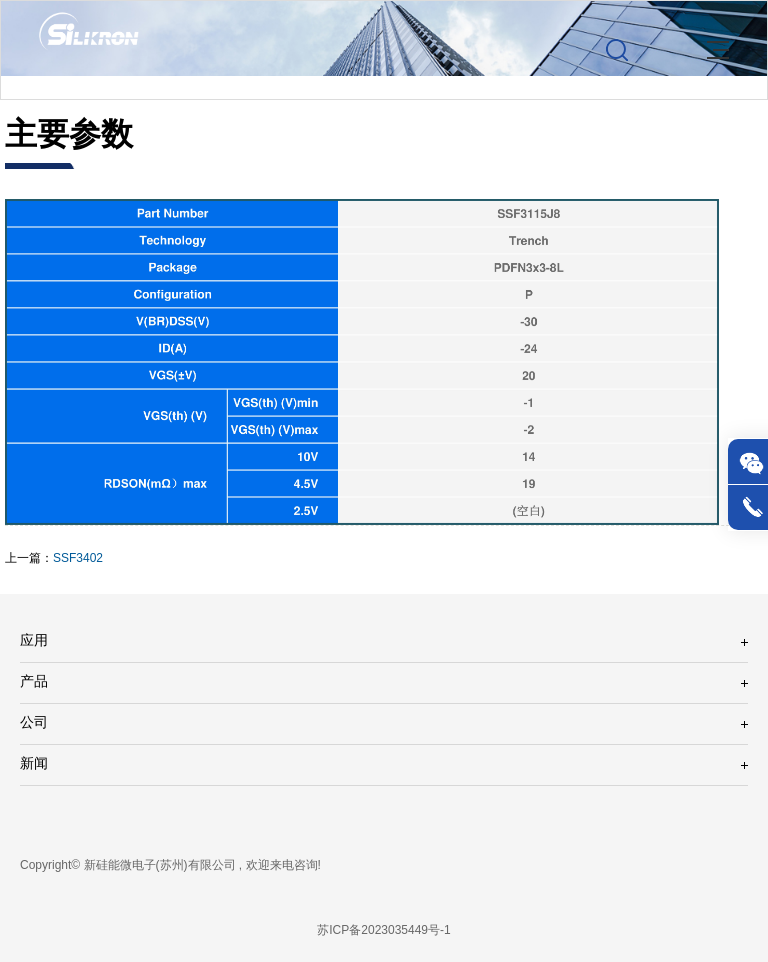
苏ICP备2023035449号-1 (383, 930)
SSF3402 (78, 558)
